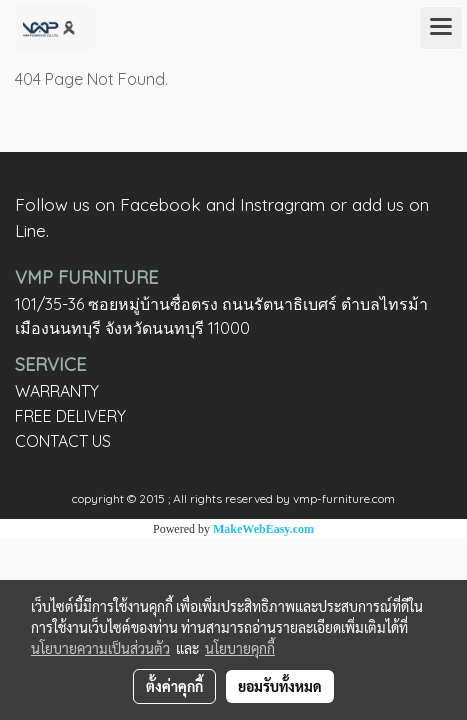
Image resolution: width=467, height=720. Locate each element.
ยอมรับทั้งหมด (280, 686)
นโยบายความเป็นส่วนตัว (100, 648)
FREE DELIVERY (70, 416)
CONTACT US (63, 441)
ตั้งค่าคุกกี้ (174, 686)
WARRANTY (57, 391)
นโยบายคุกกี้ (240, 648)
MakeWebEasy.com (263, 529)
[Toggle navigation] (441, 28)
